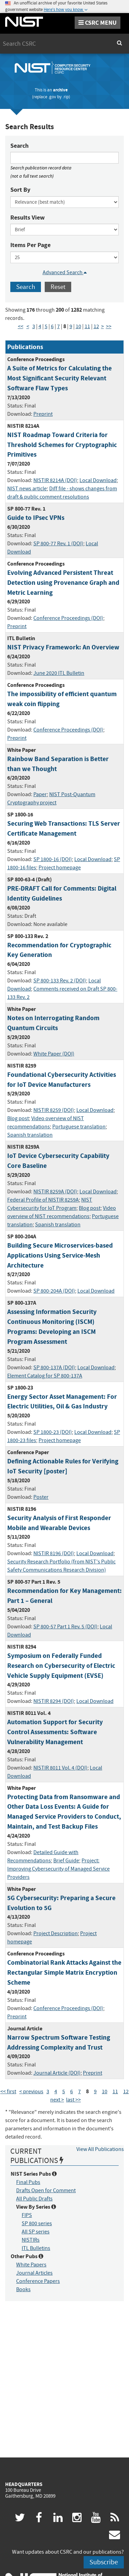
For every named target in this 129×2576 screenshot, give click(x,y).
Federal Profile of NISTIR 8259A (43, 1199)
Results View (27, 217)
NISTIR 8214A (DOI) (55, 480)
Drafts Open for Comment (46, 2190)
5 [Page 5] (46, 326)
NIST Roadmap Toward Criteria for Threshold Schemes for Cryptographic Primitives (62, 445)
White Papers (31, 2264)
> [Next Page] (102, 326)
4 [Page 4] (40, 326)
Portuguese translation (79, 1126)
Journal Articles (34, 2273)
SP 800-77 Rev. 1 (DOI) (58, 543)
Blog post (18, 1118)
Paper (40, 794)
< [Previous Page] (27, 326)
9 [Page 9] (70, 326)
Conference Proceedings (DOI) (68, 618)
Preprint (43, 414)
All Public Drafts (34, 2198)
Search (19, 146)
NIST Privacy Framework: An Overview (63, 647)
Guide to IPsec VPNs (35, 517)
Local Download (98, 480)
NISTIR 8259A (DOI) (55, 1191)
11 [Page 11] (87, 326)
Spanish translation (30, 1134)
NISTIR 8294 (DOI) (53, 1701)
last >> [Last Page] (73, 2099)
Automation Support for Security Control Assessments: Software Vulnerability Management (55, 1732)
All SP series (36, 2231)
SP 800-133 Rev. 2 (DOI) (59, 980)
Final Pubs (28, 2182)
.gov (52, 97)
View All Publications (100, 2149)
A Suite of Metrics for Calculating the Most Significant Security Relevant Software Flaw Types (59, 378)
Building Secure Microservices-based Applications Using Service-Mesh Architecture (60, 1255)
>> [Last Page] (108, 326)
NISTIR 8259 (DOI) (53, 1110)
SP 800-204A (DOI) (54, 1290)
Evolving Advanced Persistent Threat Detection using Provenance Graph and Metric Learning (63, 582)
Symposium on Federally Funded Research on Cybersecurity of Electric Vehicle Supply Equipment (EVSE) (61, 1665)
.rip (66, 97)
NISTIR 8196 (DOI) (53, 1553)
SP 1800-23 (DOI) (52, 1432)
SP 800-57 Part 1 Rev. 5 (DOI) (65, 1626)
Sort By (20, 190)
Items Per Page (30, 245)
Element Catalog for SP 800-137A (44, 1375)
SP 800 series (37, 2223)
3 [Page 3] (33, 326)
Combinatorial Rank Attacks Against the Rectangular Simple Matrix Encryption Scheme (64, 1972)
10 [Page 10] (78, 326)
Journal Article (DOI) (56, 2073)
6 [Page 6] (52, 326)
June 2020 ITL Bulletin (58, 673)
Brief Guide (66, 1860)
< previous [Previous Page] (31, 2091)
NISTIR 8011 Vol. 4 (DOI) (60, 1767)
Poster (41, 1497)
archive (60, 90)
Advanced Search (65, 272)
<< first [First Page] (8, 2091)
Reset (58, 286)
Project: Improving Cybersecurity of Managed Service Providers (58, 1869)
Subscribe (103, 2562)
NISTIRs (31, 2240)
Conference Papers (38, 2281)
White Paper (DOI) (53, 1053)
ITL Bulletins (36, 2248)
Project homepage (60, 867)
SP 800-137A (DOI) (54, 1367)
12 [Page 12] (96, 326)
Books (23, 2289)
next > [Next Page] (57, 2099)
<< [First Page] (20, 326)
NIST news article (27, 488)
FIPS (27, 2215)
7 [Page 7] (58, 326)
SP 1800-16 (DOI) (52, 859)
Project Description (55, 1933)
